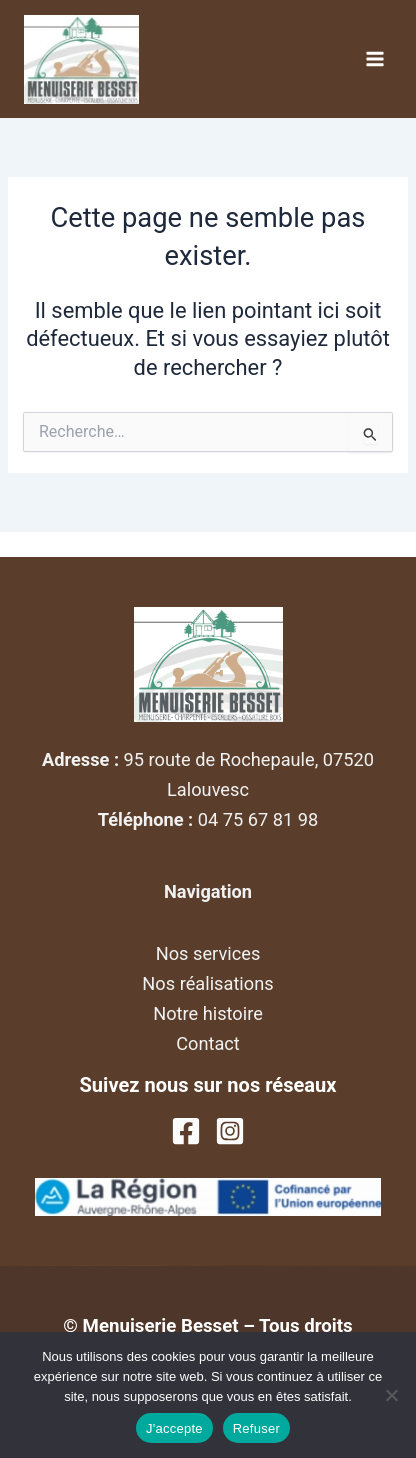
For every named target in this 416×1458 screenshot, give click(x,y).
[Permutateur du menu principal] (375, 59)
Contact (208, 1043)
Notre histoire (208, 1013)
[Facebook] (186, 1131)
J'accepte (174, 1428)
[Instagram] (230, 1131)
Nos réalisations (207, 983)
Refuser (256, 1428)
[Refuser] (391, 1395)
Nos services (208, 953)
